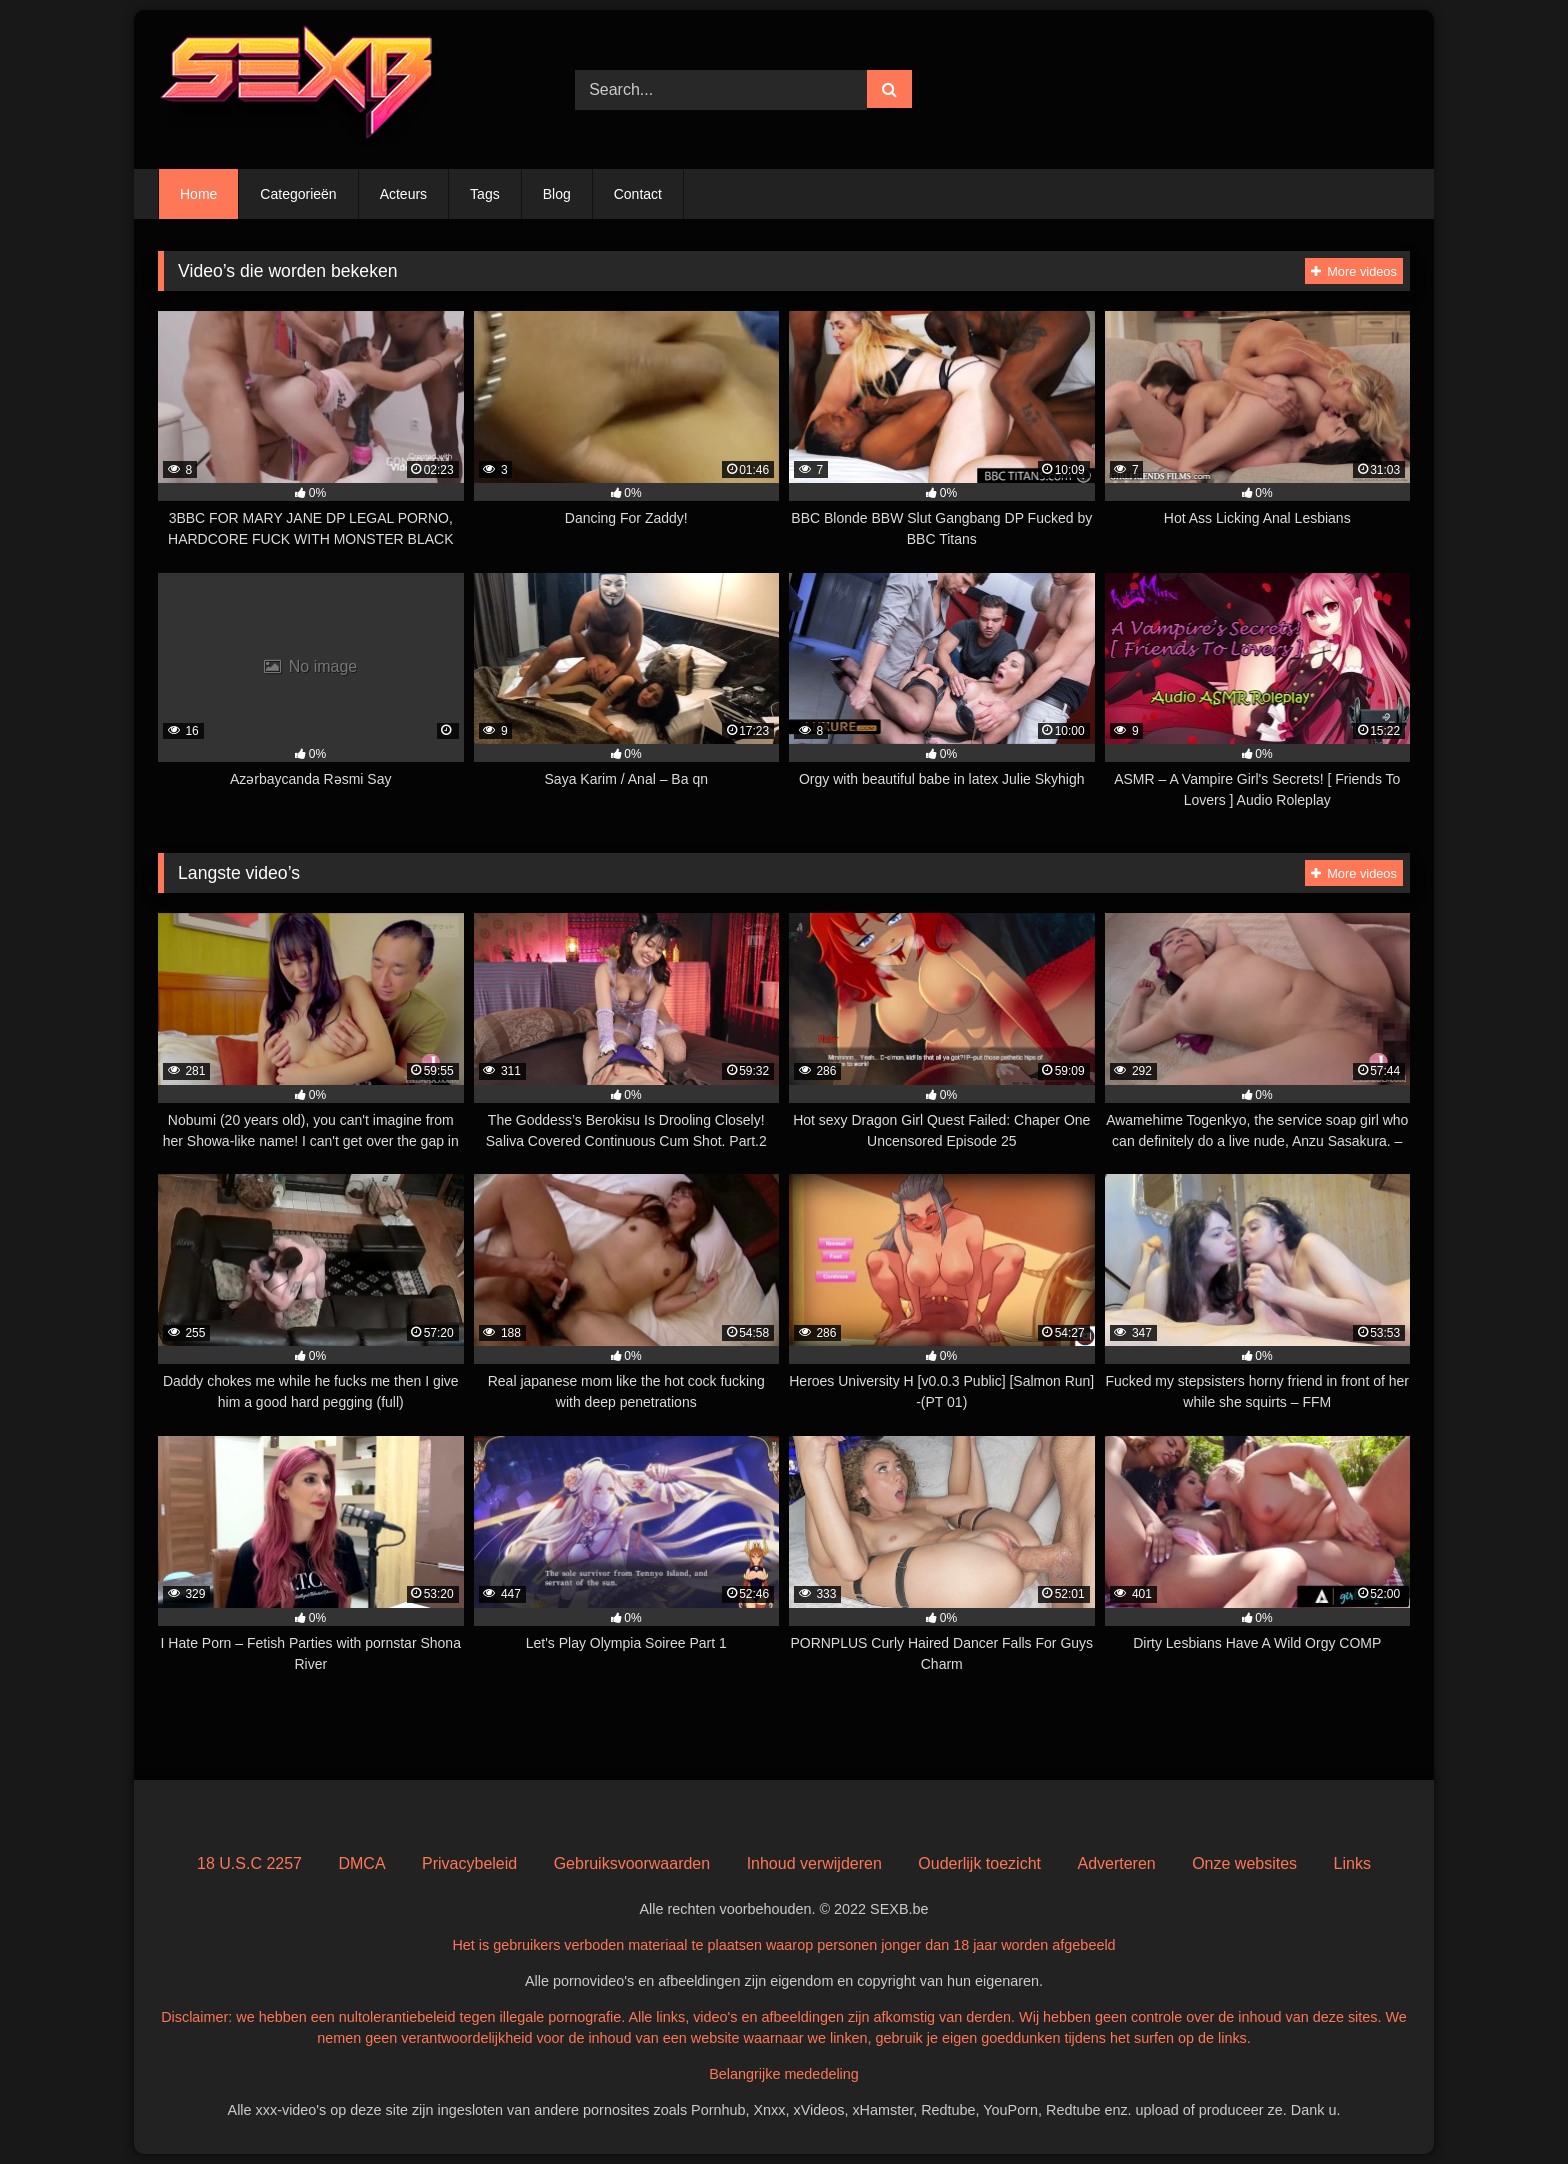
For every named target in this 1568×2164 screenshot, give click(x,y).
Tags (485, 194)
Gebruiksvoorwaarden (632, 1863)
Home (198, 194)
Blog (557, 194)
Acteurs (403, 194)
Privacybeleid (469, 1863)
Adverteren (1116, 1863)
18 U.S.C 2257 (249, 1863)
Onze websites (1244, 1863)
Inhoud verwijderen (814, 1863)
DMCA (361, 1863)
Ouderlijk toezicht (979, 1863)
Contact (638, 194)
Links (1352, 1863)
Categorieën (298, 194)
